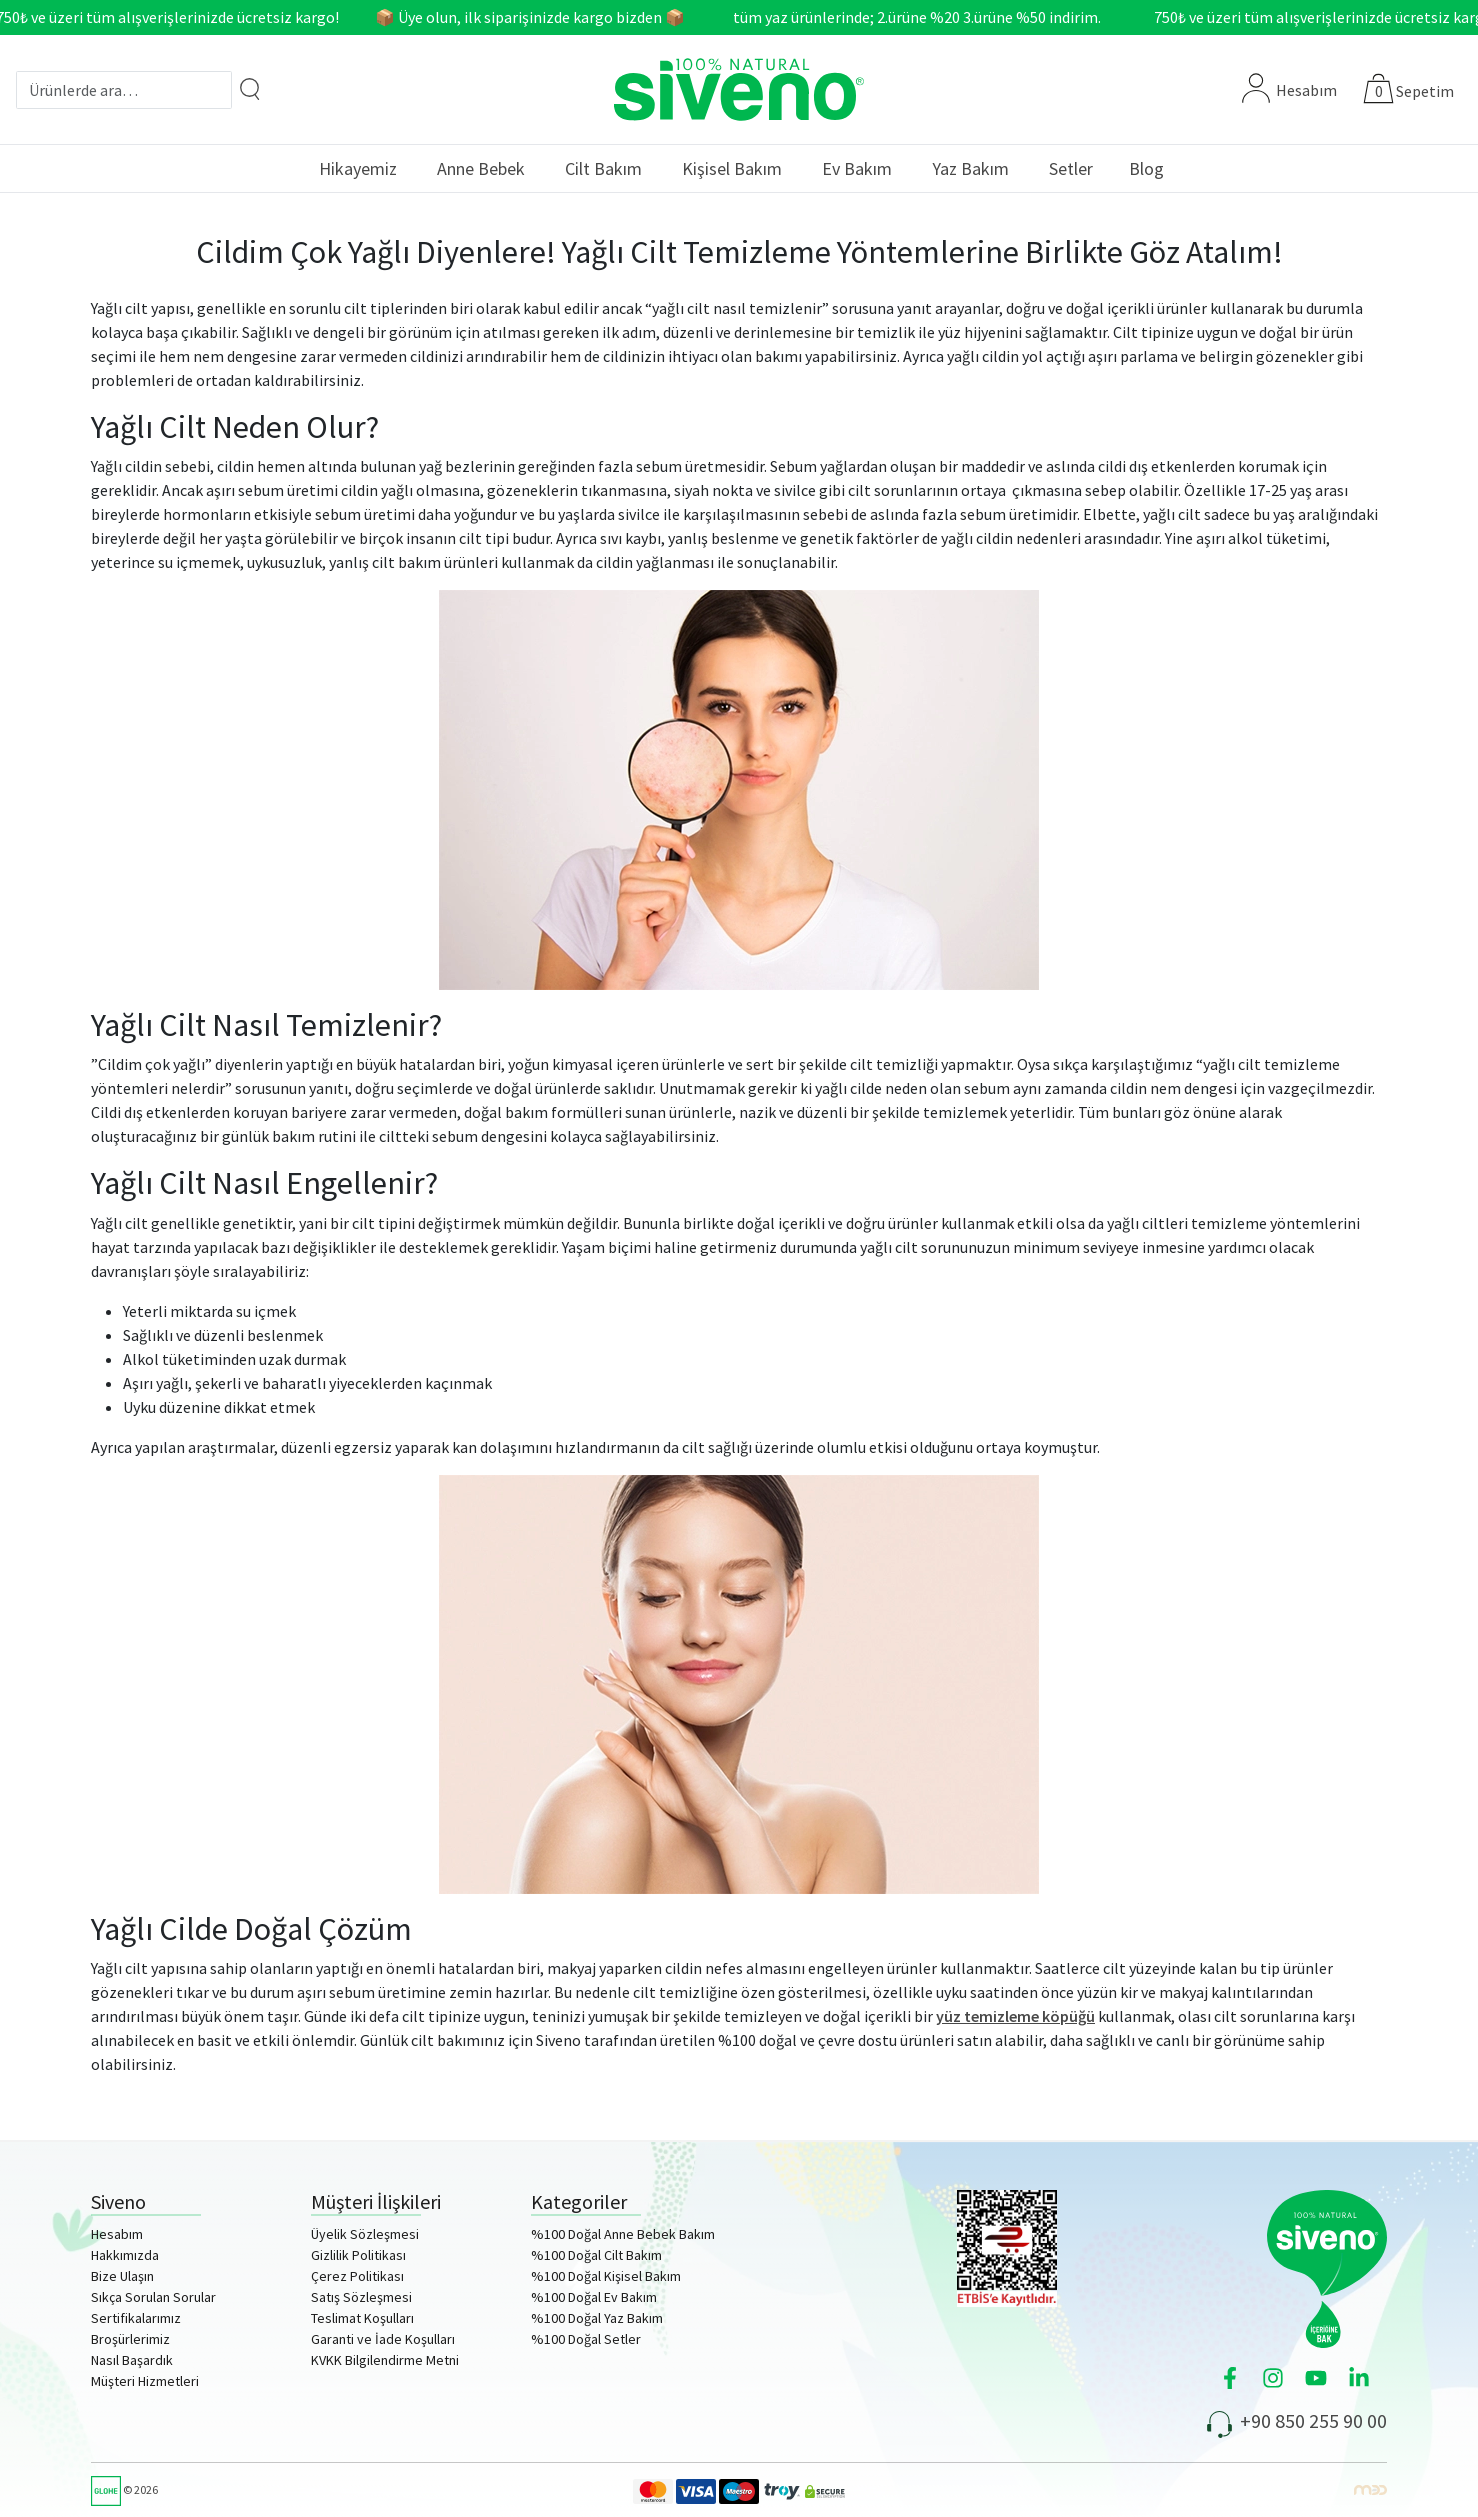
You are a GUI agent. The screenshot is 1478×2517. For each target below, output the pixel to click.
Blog (1146, 168)
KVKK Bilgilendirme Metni (385, 2360)
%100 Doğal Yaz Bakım (597, 2318)
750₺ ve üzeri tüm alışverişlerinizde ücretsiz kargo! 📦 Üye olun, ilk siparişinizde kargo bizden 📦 (345, 17)
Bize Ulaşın (122, 2276)
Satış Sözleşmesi (361, 2297)
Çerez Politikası (357, 2276)
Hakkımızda (125, 2255)
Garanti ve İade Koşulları (383, 2339)
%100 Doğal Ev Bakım (594, 2297)
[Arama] (250, 88)
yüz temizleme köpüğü (1015, 2016)
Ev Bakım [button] (857, 168)
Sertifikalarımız (136, 2318)
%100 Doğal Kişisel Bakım (606, 2276)
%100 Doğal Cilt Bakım (596, 2255)
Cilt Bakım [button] (603, 168)
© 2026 (124, 2489)
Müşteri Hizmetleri (145, 2381)
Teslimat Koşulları (362, 2318)
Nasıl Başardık (132, 2360)
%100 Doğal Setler (586, 2339)
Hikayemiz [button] (358, 168)
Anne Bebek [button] (481, 168)
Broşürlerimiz (130, 2339)
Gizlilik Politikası (358, 2255)
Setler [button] (1071, 168)
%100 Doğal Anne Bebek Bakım (623, 2234)
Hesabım (1289, 90)
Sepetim (1425, 91)
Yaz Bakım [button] (970, 168)
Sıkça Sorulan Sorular (153, 2297)
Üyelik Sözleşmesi (365, 2234)
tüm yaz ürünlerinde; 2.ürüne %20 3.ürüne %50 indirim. (922, 17)
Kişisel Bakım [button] (732, 168)
